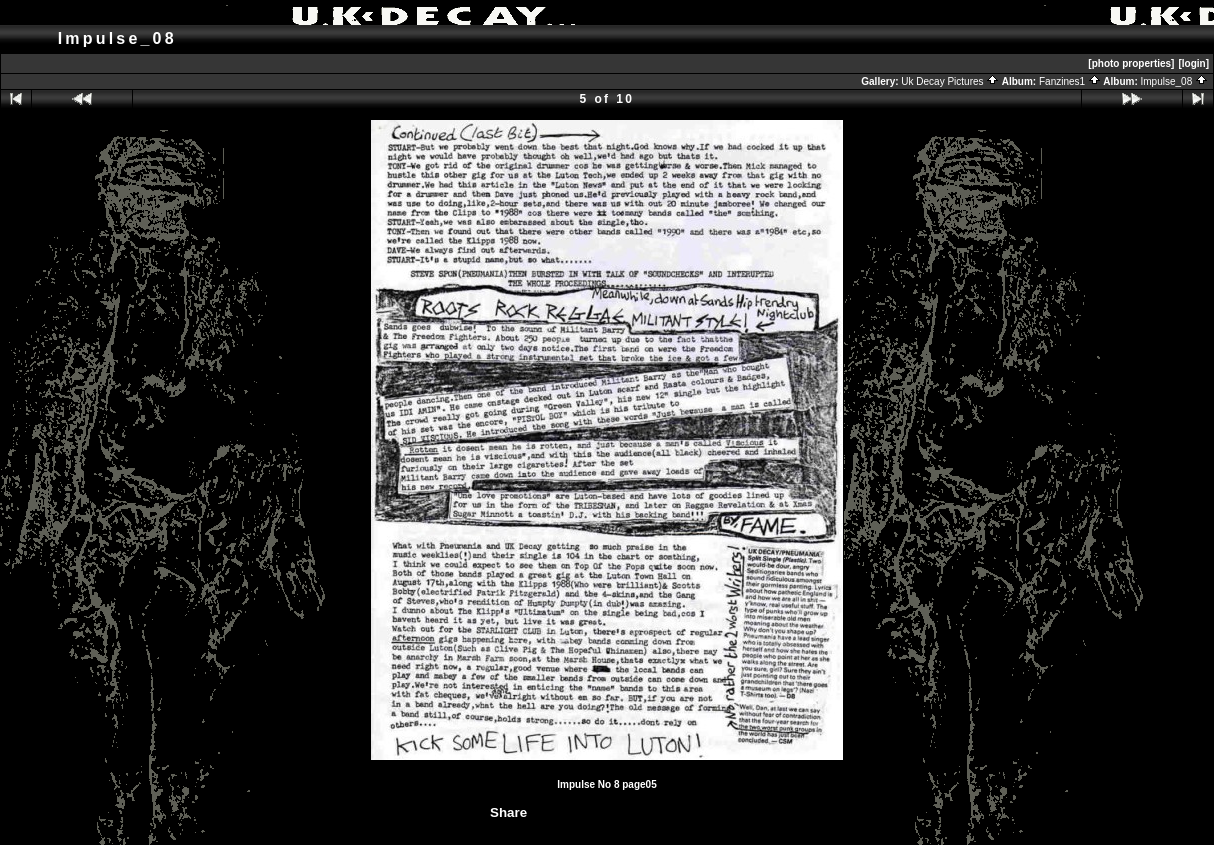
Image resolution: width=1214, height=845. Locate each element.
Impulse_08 (1174, 81)
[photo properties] (1131, 63)
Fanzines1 (1070, 81)
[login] (1193, 63)
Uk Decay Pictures (950, 81)
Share (508, 812)
